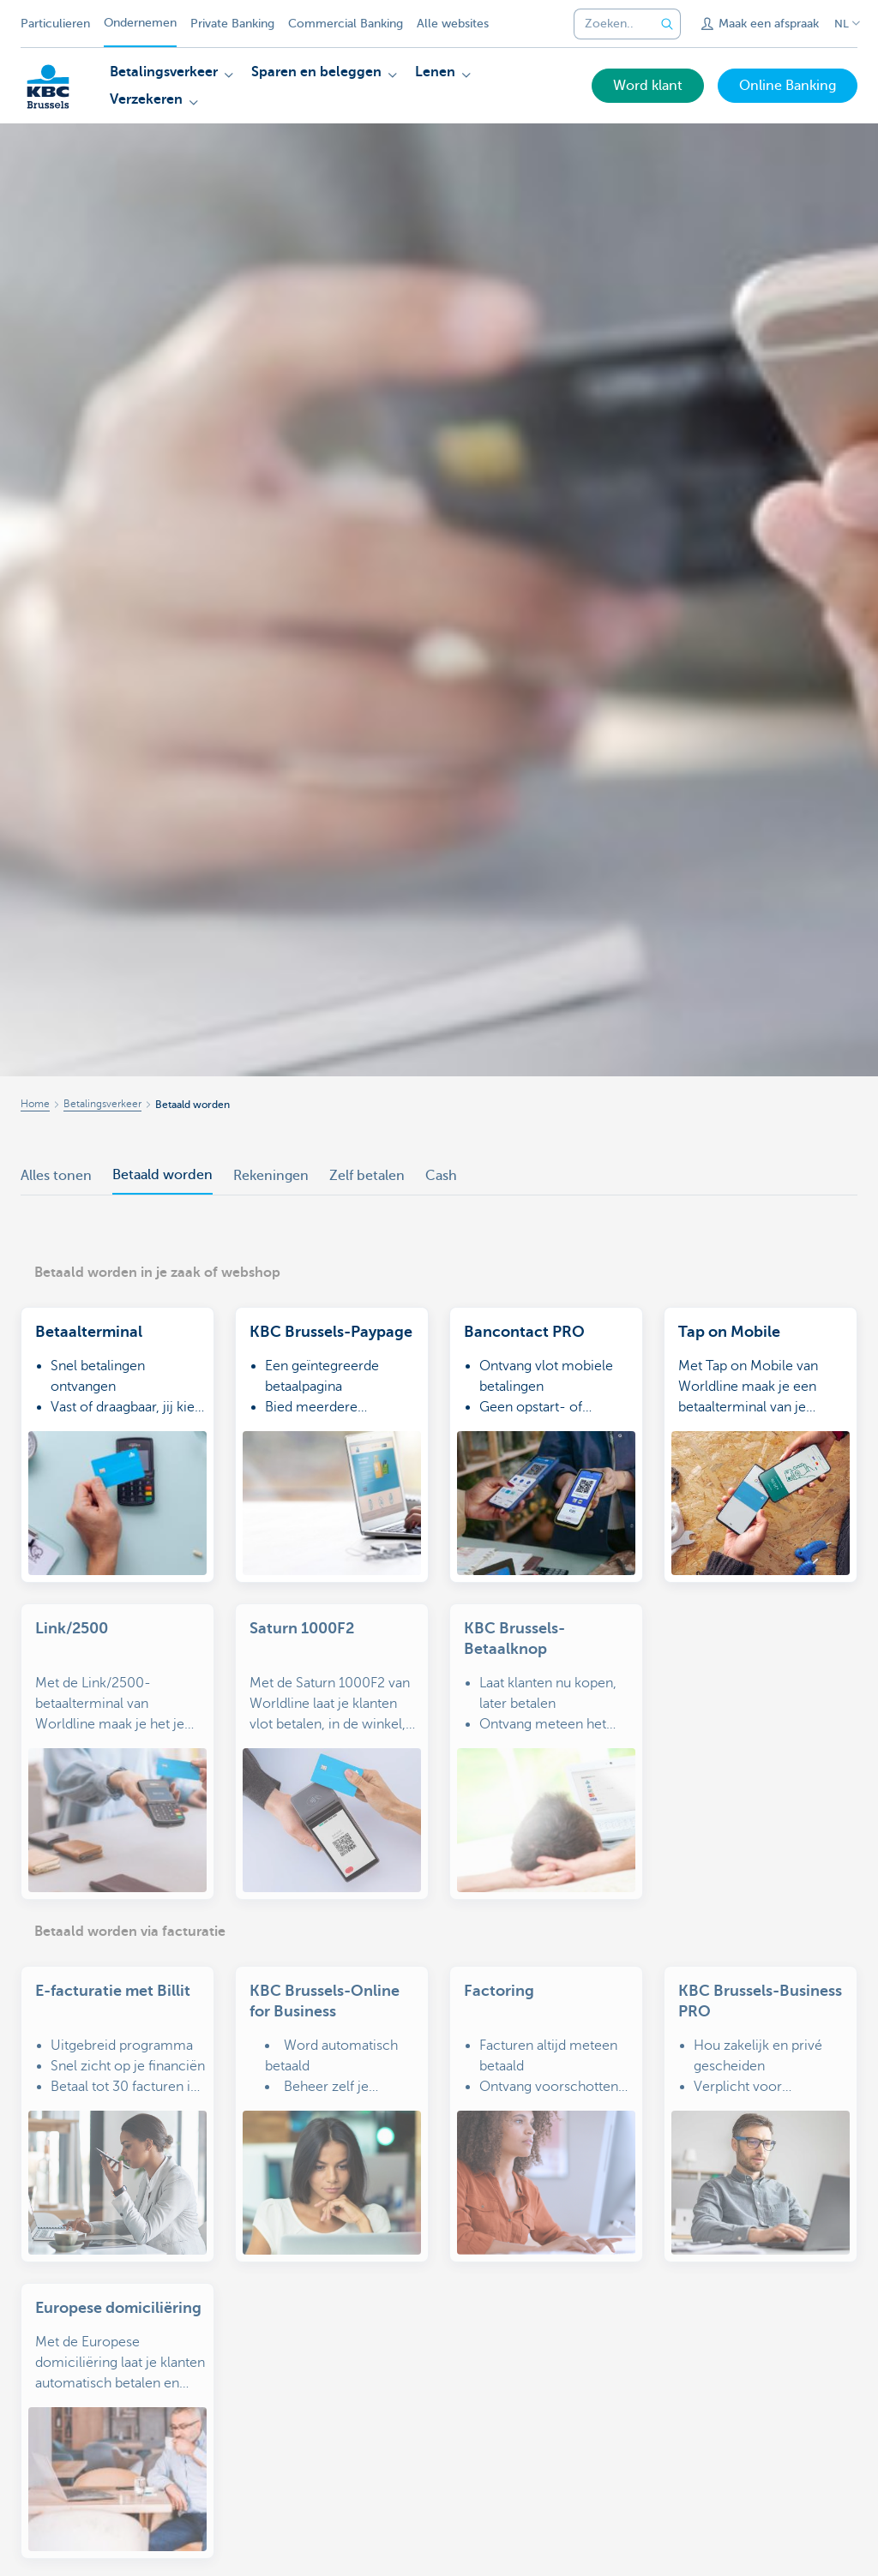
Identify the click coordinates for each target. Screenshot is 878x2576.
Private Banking (232, 23)
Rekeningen (271, 1175)
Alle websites (453, 23)
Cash (441, 1175)
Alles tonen (56, 1175)
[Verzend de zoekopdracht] (667, 24)
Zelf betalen (367, 1175)
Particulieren (55, 23)
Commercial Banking (345, 23)
